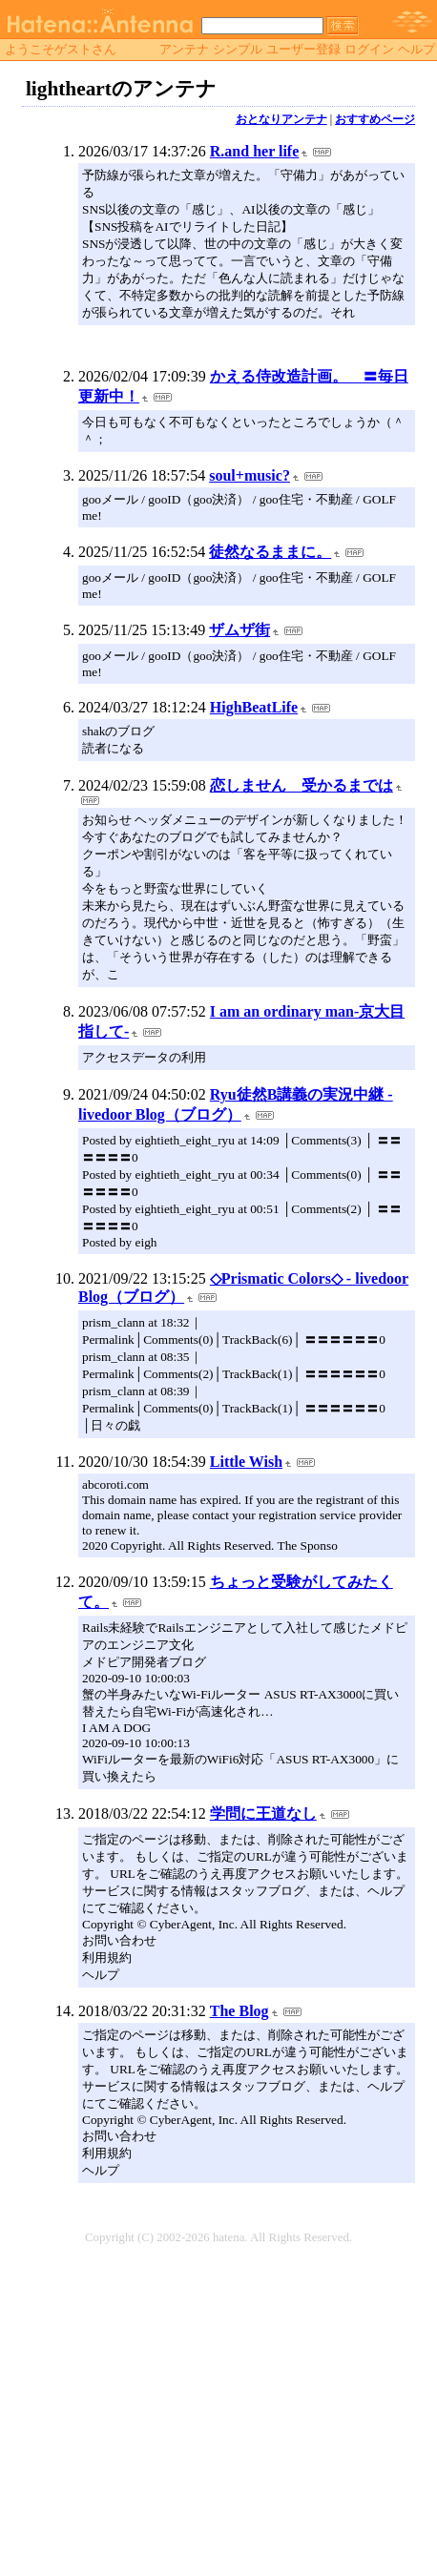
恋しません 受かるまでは (301, 785)
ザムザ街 (239, 630)
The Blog (239, 2011)
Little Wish (246, 1461)
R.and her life (254, 151)
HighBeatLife (254, 707)
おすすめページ (375, 119)
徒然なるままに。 (270, 552)
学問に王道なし (263, 1813)
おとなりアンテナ (281, 119)
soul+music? (249, 475)
